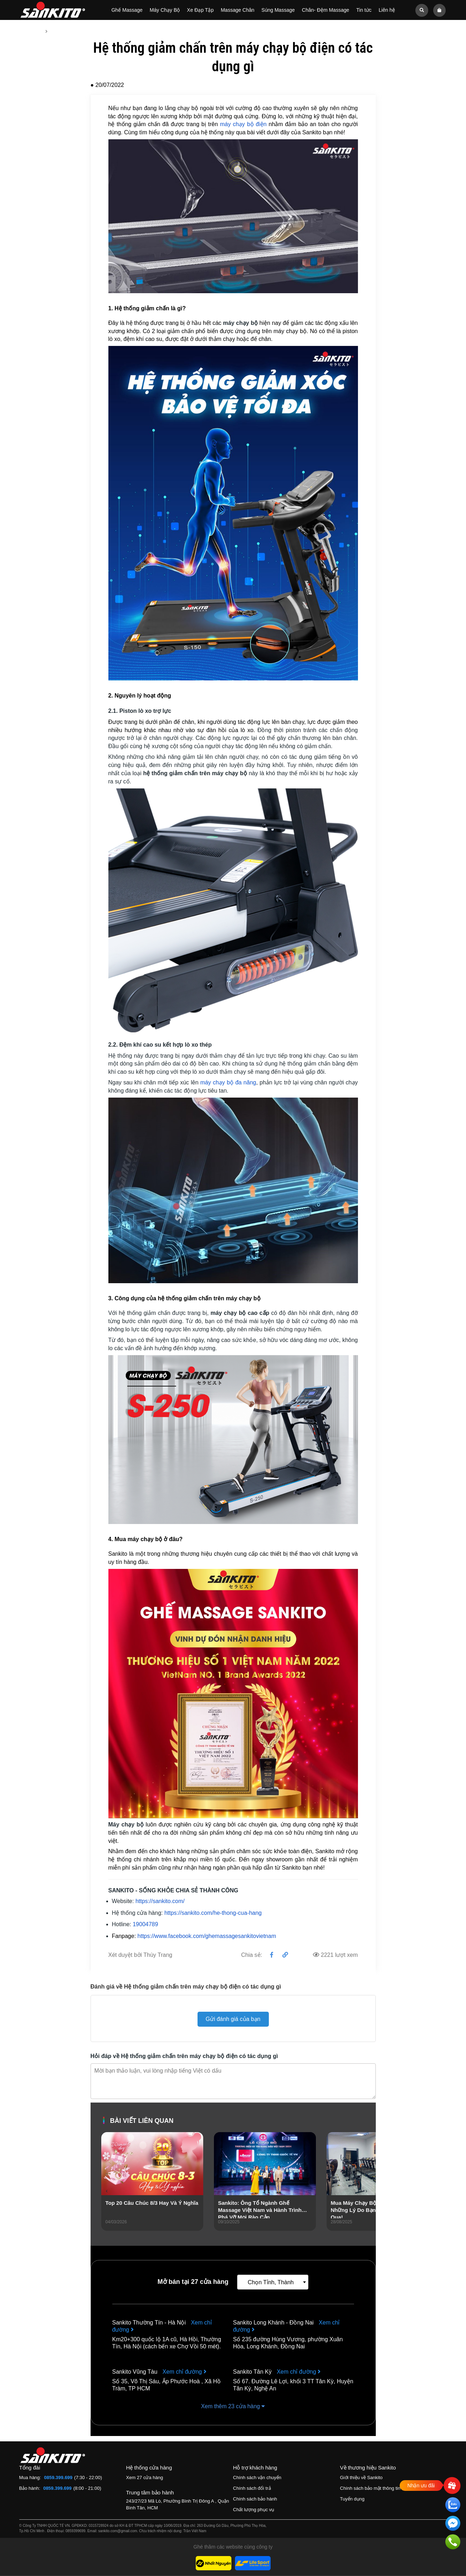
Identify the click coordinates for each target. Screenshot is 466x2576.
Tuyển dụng (352, 2499)
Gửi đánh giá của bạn (233, 2019)
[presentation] (107, 2191)
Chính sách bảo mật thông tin (370, 2488)
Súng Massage (278, 10)
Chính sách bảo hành (255, 2499)
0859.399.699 (58, 2478)
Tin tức (364, 10)
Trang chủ (30, 31)
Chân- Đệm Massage (325, 10)
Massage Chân (237, 10)
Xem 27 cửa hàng (144, 2478)
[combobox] (272, 2282)
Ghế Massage (126, 10)
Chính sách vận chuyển (257, 2478)
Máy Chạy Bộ (165, 10)
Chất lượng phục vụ (254, 2510)
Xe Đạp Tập (200, 10)
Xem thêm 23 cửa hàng (233, 2407)
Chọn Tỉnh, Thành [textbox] (271, 2283)
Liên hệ (387, 10)
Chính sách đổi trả (252, 2488)
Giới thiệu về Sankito (361, 2478)
